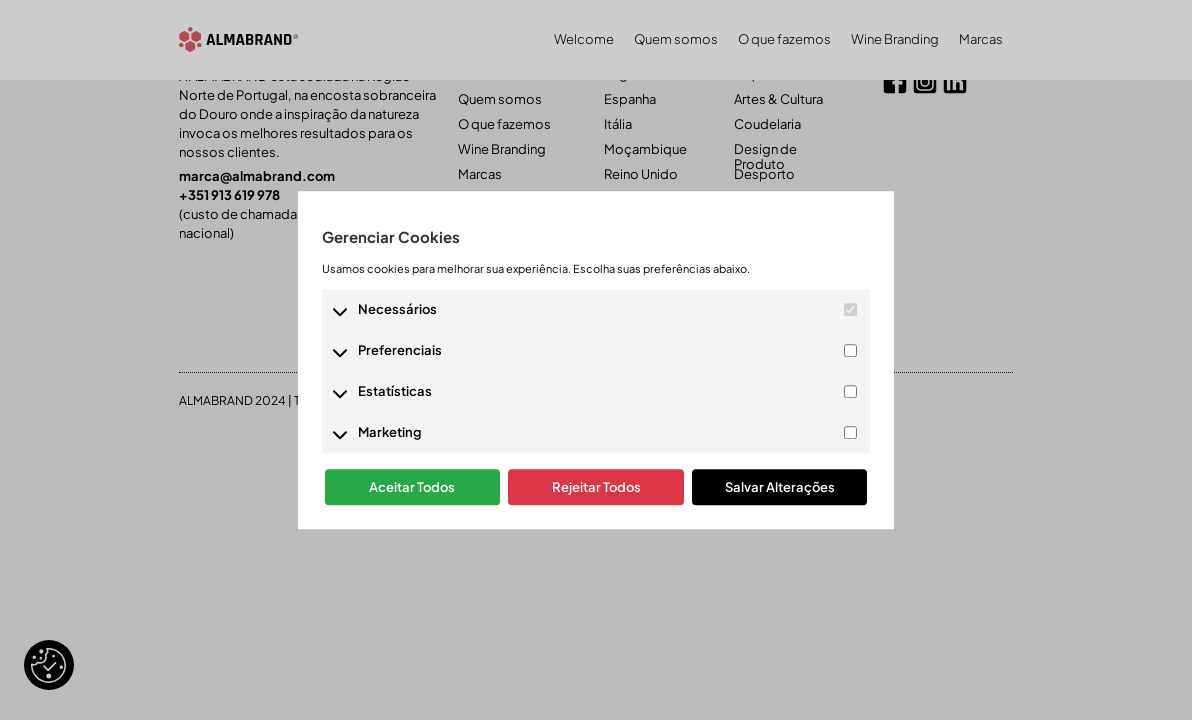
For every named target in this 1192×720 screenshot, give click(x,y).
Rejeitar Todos (596, 487)
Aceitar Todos (412, 487)
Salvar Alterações (780, 487)
